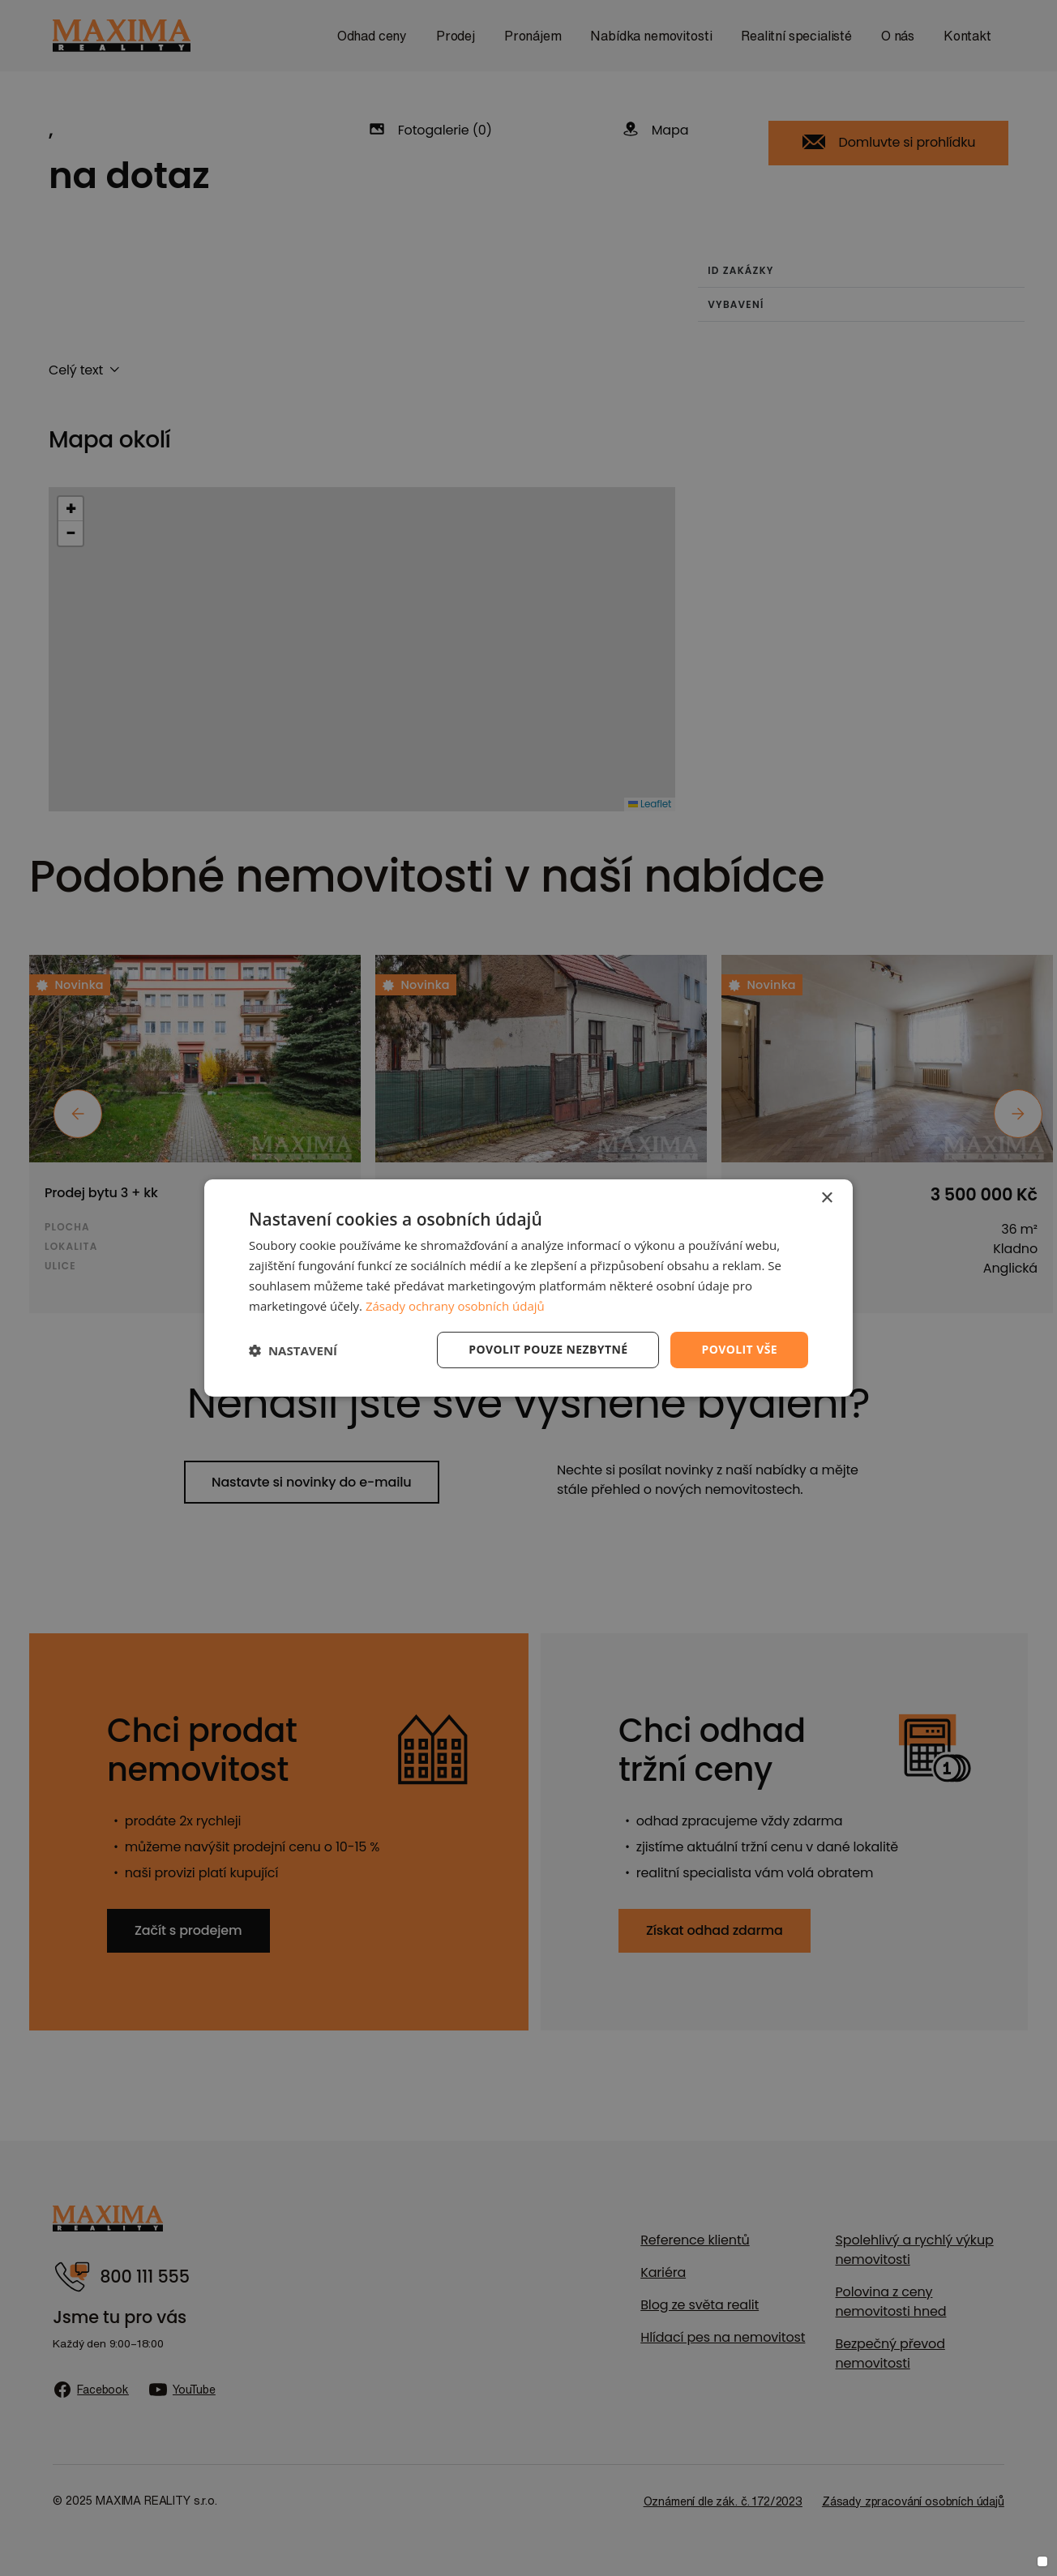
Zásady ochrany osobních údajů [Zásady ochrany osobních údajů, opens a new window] (455, 1306)
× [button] (826, 1198)
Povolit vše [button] (739, 1349)
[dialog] (528, 1288)
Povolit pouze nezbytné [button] (548, 1349)
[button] (293, 1350)
